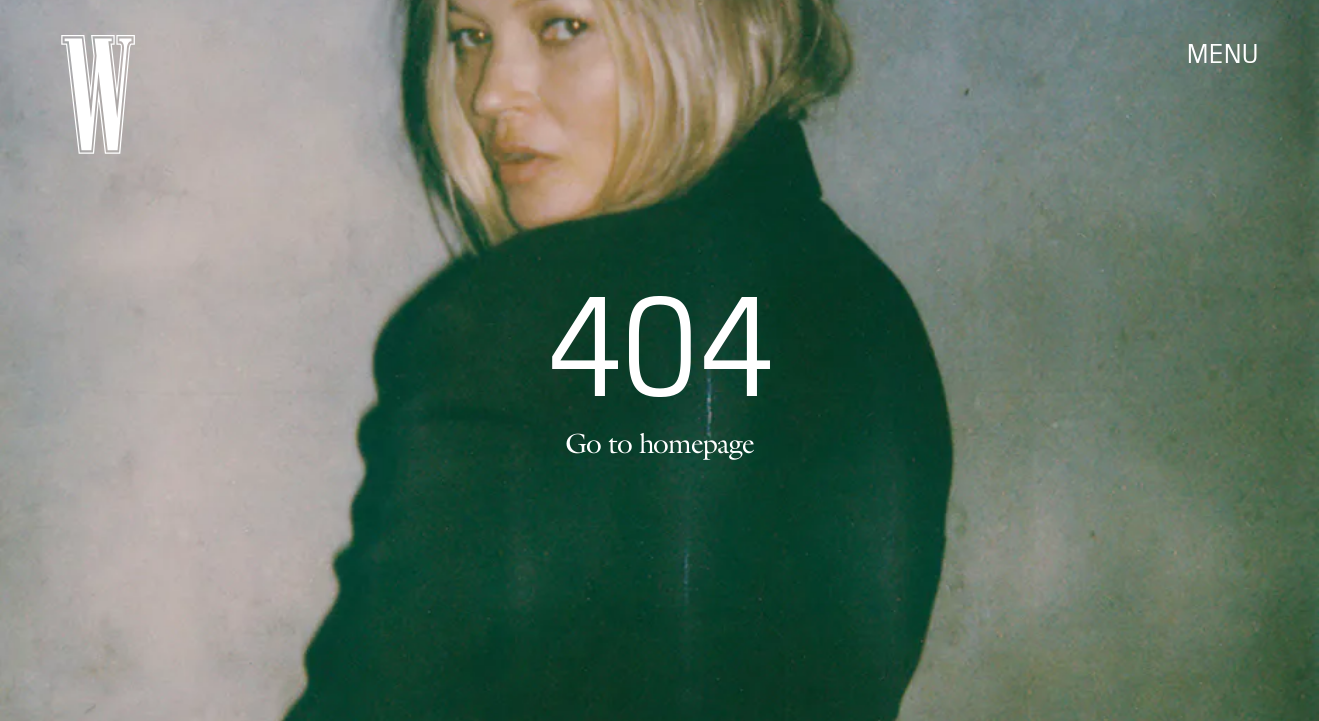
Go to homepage (659, 443)
